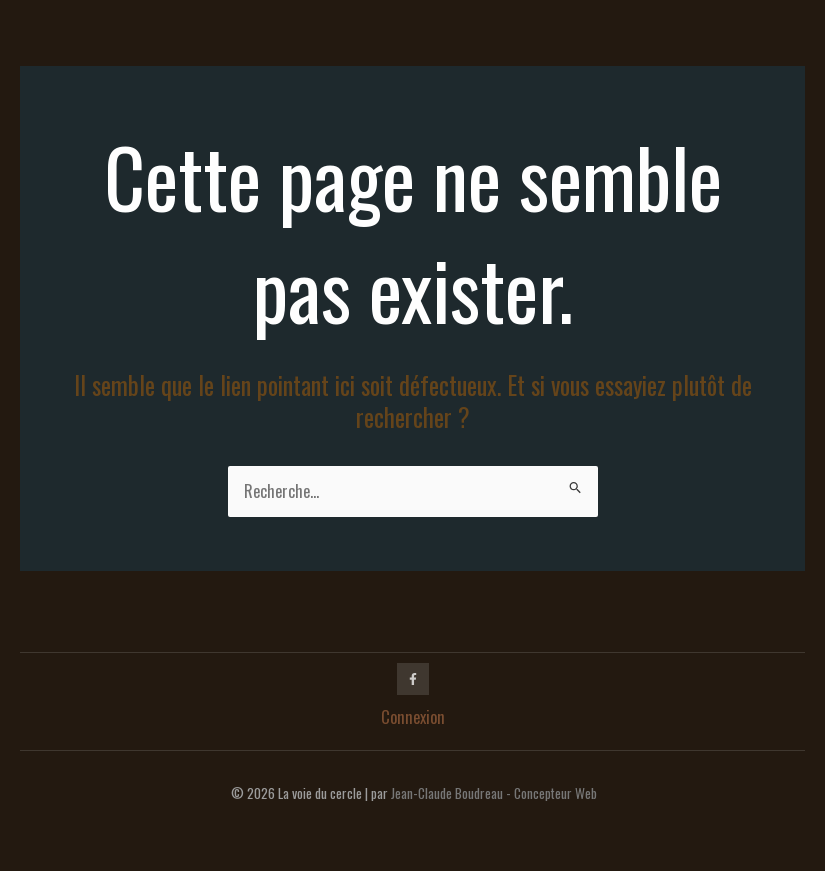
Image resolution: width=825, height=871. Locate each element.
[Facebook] (413, 679)
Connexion (413, 716)
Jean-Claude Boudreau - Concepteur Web (494, 793)
